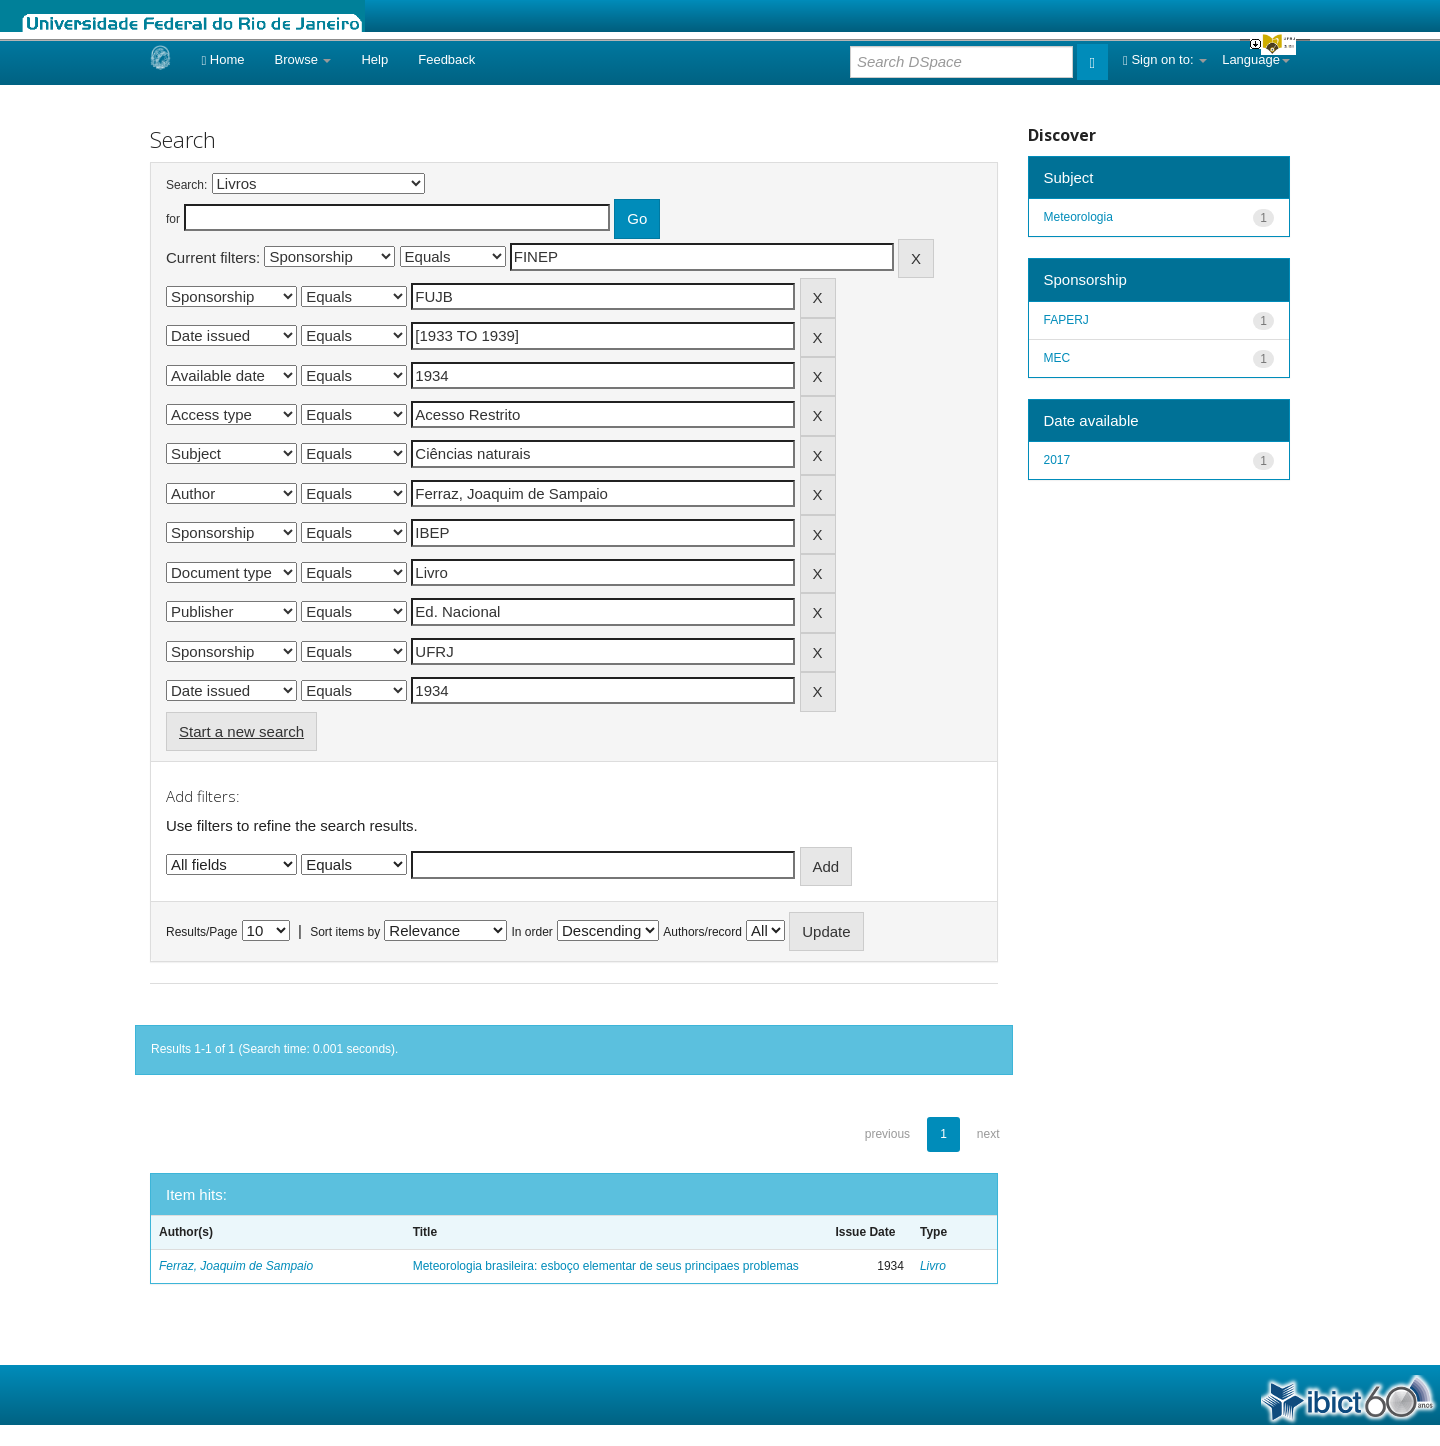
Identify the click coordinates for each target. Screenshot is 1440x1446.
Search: (186, 185)
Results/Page (201, 932)
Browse (303, 59)
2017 (1057, 460)
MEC (1057, 358)
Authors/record (702, 932)
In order (532, 932)
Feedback (446, 59)
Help (374, 59)
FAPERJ (1066, 320)
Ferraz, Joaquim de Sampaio (236, 1266)
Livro (933, 1266)
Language (1256, 59)
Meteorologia (1078, 217)
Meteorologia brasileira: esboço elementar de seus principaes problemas (606, 1266)
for (173, 219)
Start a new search (241, 731)
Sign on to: (1165, 59)
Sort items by (345, 932)
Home (222, 59)
